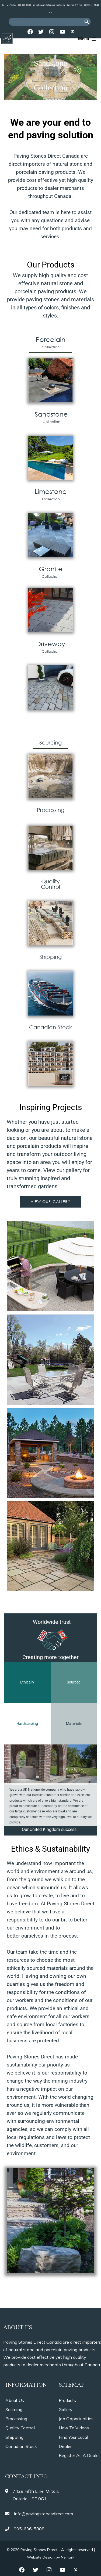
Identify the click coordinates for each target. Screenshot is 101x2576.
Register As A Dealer (79, 2455)
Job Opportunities (76, 2418)
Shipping (14, 2437)
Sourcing (13, 2409)
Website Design (41, 2557)
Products (67, 2400)
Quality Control (20, 2427)
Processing (16, 2418)
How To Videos (74, 2427)
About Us (14, 2400)
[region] (50, 77)
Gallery (65, 2409)
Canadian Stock (21, 2446)
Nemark (67, 2557)
